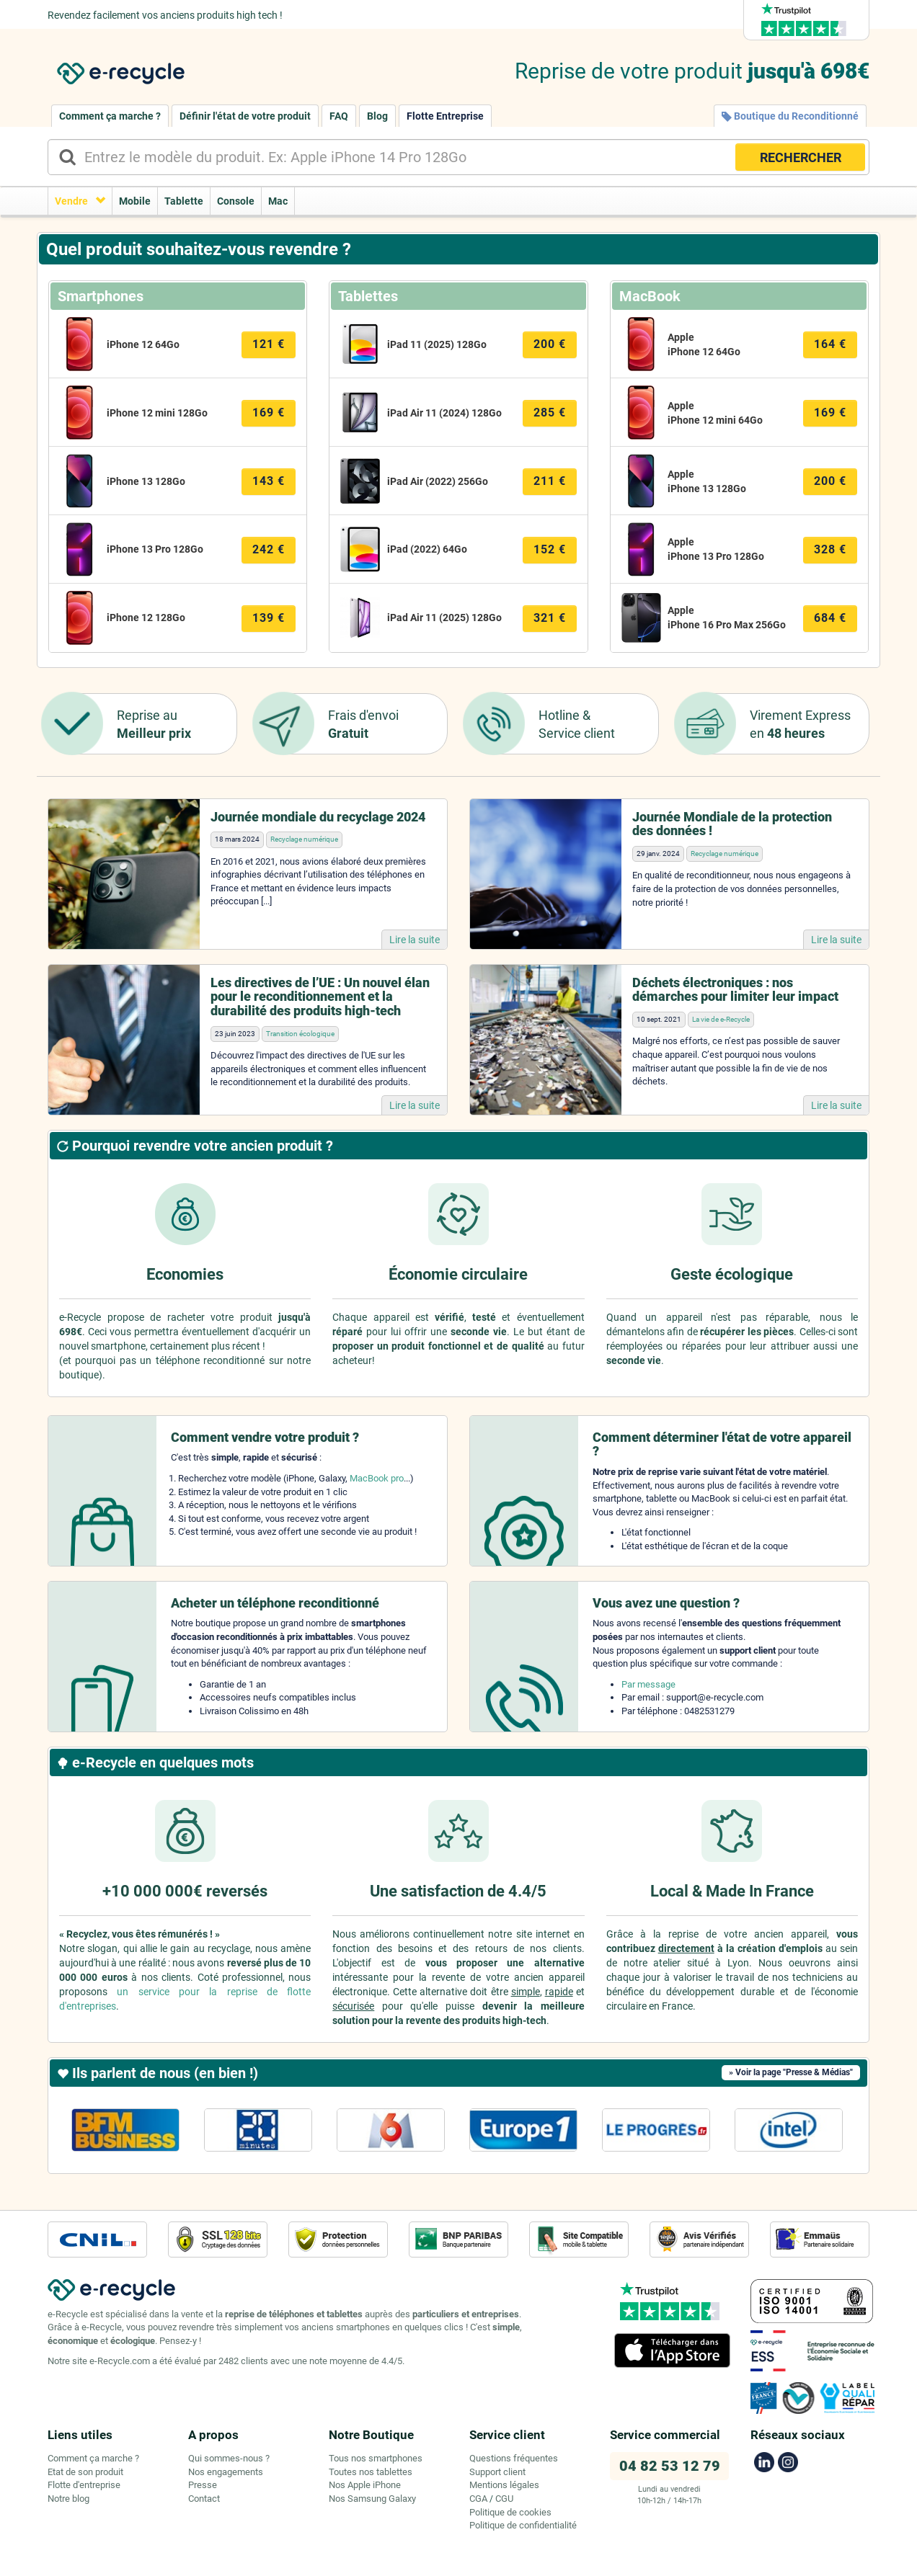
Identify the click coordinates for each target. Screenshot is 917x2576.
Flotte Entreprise (445, 116)
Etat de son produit (85, 2471)
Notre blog (68, 2498)
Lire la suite (414, 939)
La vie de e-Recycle (721, 1019)
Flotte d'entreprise (84, 2484)
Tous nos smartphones (375, 2458)
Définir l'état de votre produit (245, 116)
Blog (377, 116)
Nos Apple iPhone (365, 2484)
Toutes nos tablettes (370, 2471)
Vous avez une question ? (666, 1602)
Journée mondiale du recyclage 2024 (318, 816)
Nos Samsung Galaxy (372, 2498)
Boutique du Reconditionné (790, 116)
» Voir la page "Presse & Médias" (791, 2072)
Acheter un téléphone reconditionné (275, 1602)
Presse (202, 2484)
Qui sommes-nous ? (229, 2458)
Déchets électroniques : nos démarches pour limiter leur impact (735, 989)
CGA (478, 2498)
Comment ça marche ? (110, 116)
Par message (648, 1684)
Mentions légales (504, 2484)
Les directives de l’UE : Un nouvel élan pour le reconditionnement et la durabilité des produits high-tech (320, 997)
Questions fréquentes (513, 2458)
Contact (204, 2498)
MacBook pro (377, 1478)
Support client (497, 2471)
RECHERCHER (800, 157)
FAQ (338, 116)
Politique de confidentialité (523, 2525)
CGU (504, 2498)
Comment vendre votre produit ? (265, 1437)
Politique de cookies (510, 2512)
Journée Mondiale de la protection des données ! (732, 824)
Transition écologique (300, 1034)
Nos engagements (225, 2471)
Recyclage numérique (304, 839)
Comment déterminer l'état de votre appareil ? (722, 1444)
